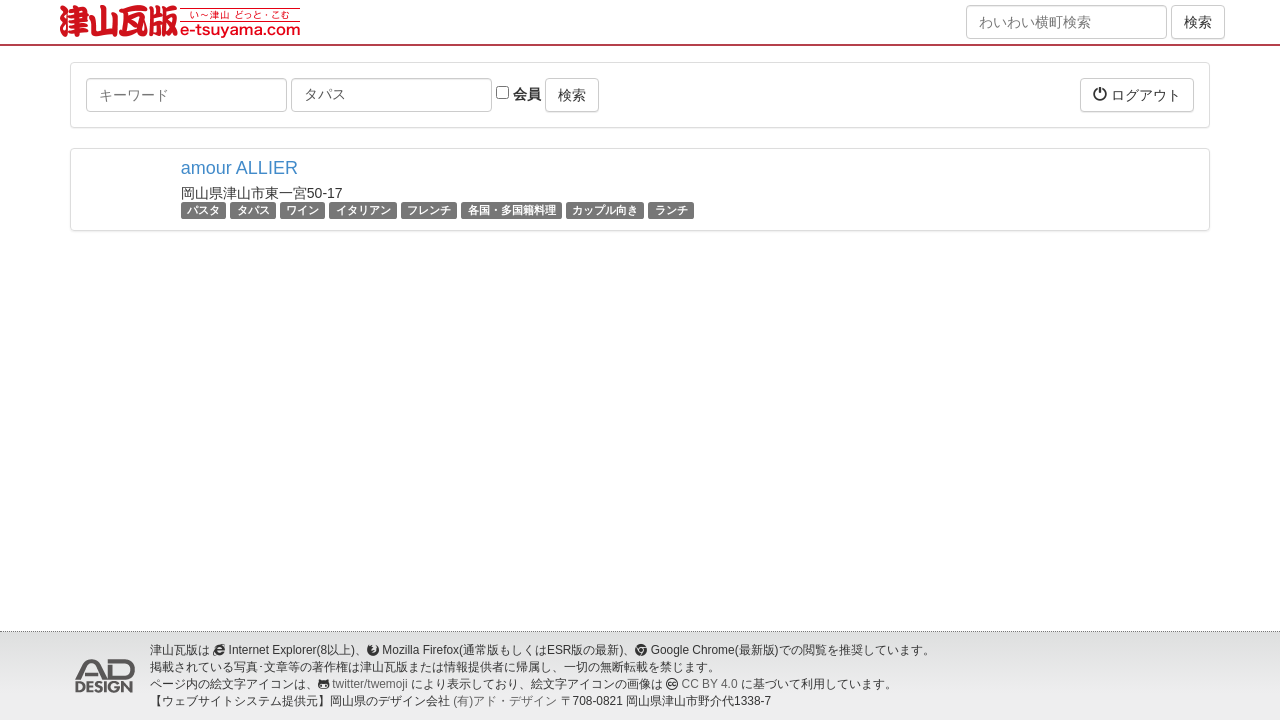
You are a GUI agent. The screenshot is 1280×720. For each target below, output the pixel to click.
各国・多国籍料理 (512, 210)
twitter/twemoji (369, 684)
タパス (253, 210)
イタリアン (363, 210)
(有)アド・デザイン (505, 701)
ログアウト (1137, 94)
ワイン (302, 210)
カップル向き (605, 210)
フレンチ (429, 210)
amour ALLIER (239, 168)
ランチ (671, 210)
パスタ (203, 210)
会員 (518, 94)
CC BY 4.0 (710, 684)
